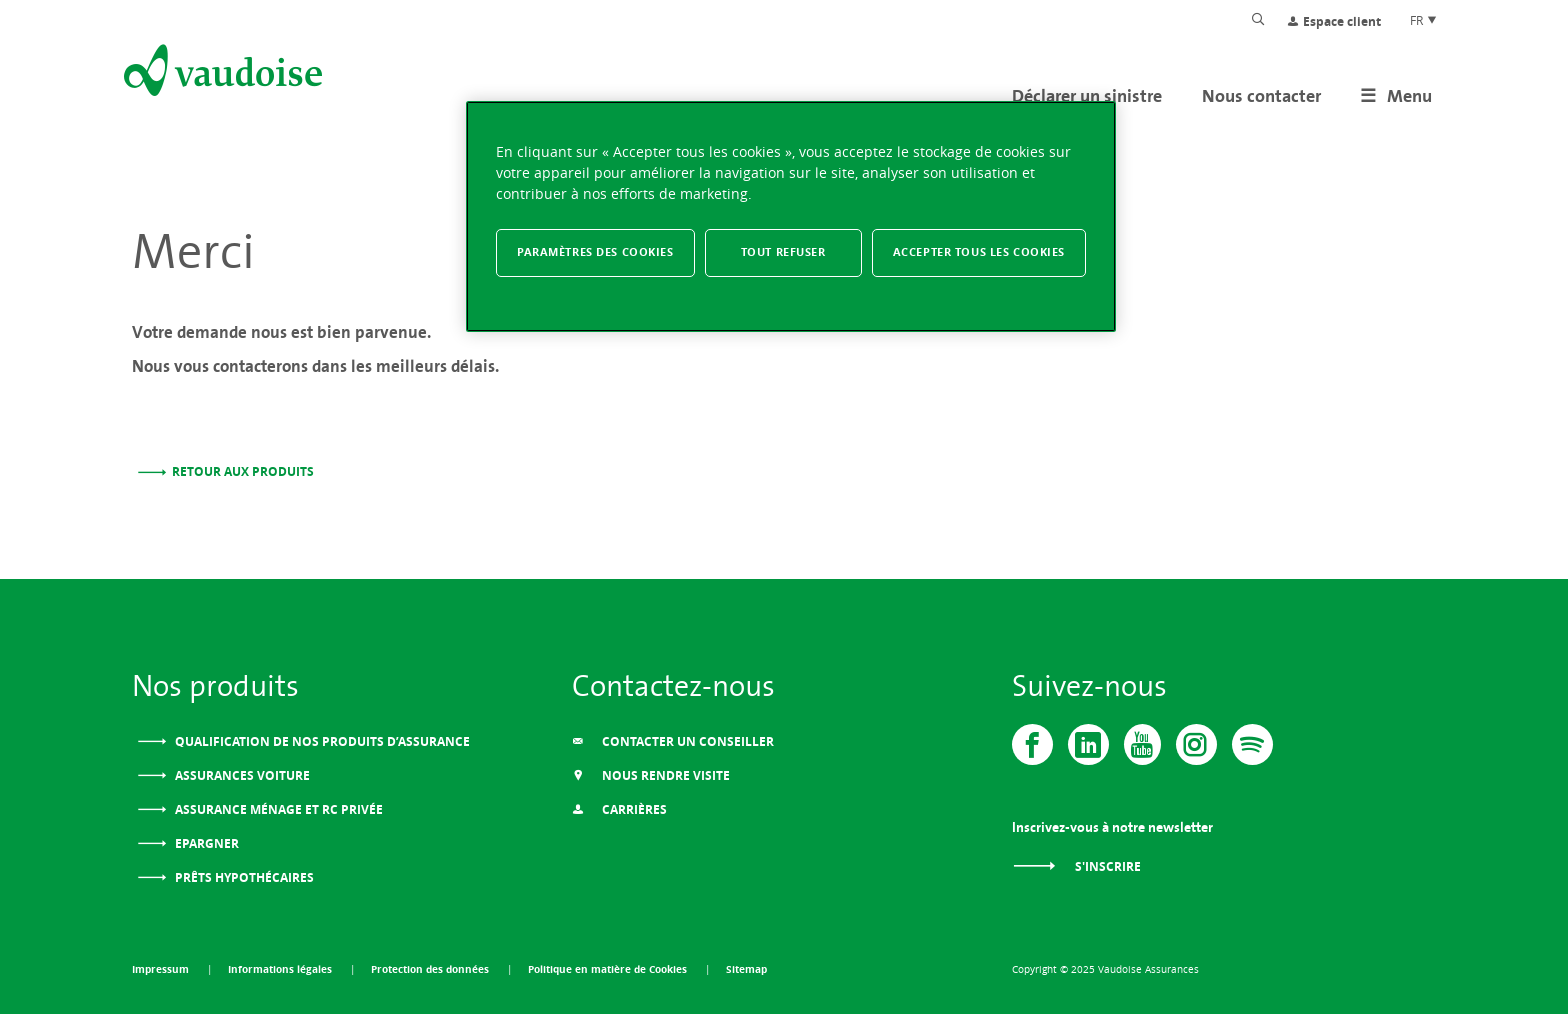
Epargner (205, 843)
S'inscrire (1076, 866)
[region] (791, 216)
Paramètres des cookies (595, 252)
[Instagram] (1196, 744)
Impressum (162, 969)
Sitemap (746, 969)
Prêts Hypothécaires (243, 877)
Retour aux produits (243, 471)
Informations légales (281, 969)
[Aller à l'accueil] (221, 74)
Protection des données (431, 969)
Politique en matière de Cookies (609, 969)
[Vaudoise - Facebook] (1032, 744)
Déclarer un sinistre (1087, 95)
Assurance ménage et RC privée (277, 809)
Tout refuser (783, 252)
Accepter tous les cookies (979, 252)
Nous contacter (1261, 95)
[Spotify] (1252, 744)
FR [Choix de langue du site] (1424, 20)
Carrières (619, 809)
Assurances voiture (241, 775)
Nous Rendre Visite (651, 775)
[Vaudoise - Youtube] (1142, 744)
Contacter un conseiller (673, 741)
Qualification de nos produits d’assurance (321, 741)
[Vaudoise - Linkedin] (1088, 744)
